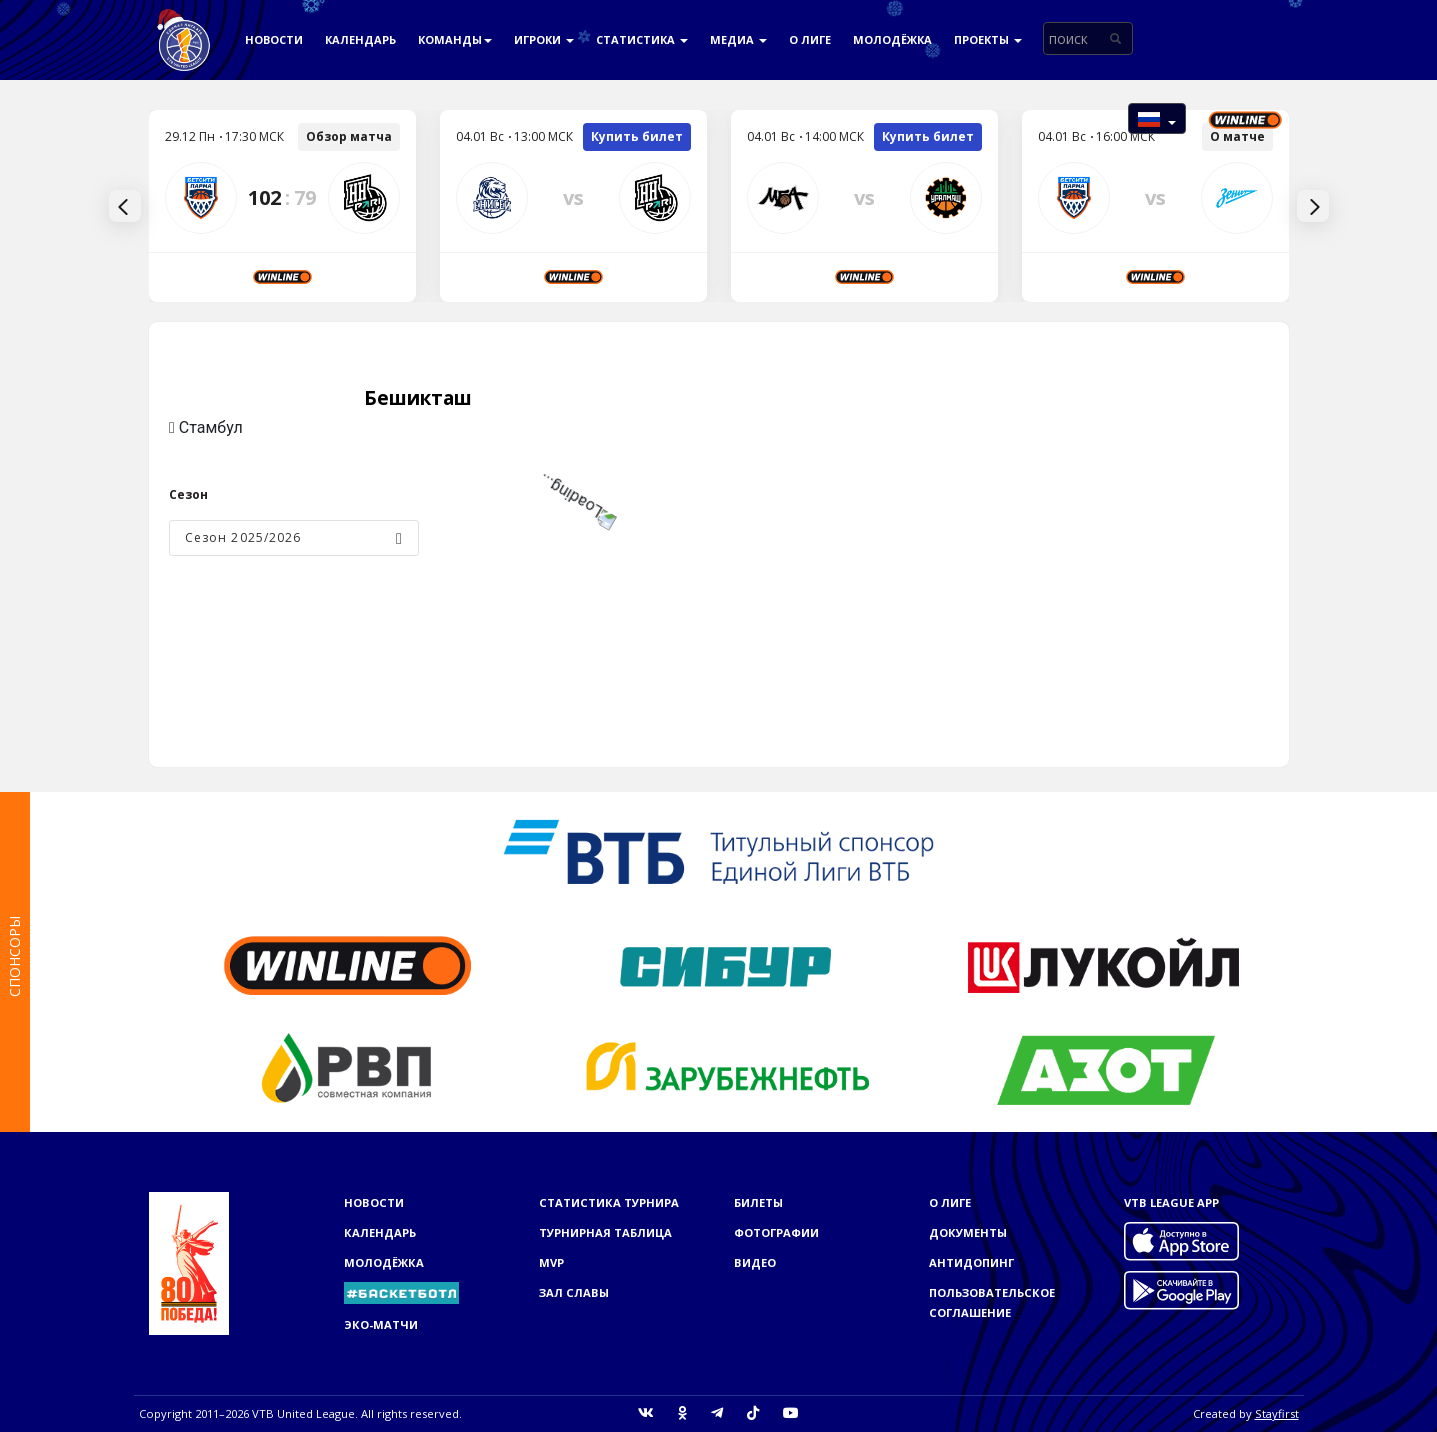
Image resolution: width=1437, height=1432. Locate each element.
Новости (274, 39)
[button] (1157, 118)
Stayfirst (1277, 1413)
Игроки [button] (544, 39)
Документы (968, 1232)
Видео (755, 1262)
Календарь (360, 39)
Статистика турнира (609, 1202)
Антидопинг (971, 1262)
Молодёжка (892, 39)
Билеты (758, 1202)
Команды (455, 39)
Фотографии (776, 1232)
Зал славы (574, 1292)
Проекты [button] (988, 39)
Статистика (642, 39)
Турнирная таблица (605, 1232)
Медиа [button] (738, 39)
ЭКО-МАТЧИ (381, 1324)
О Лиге (810, 39)
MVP (551, 1262)
